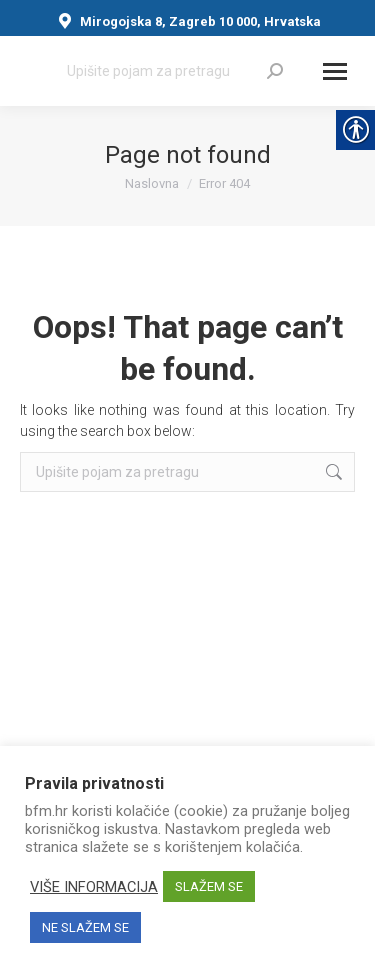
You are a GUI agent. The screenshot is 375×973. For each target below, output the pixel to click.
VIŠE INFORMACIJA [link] (94, 887)
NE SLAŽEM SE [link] (85, 927)
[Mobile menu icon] (335, 71)
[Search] (175, 71)
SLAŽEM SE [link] (209, 886)
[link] (275, 71)
